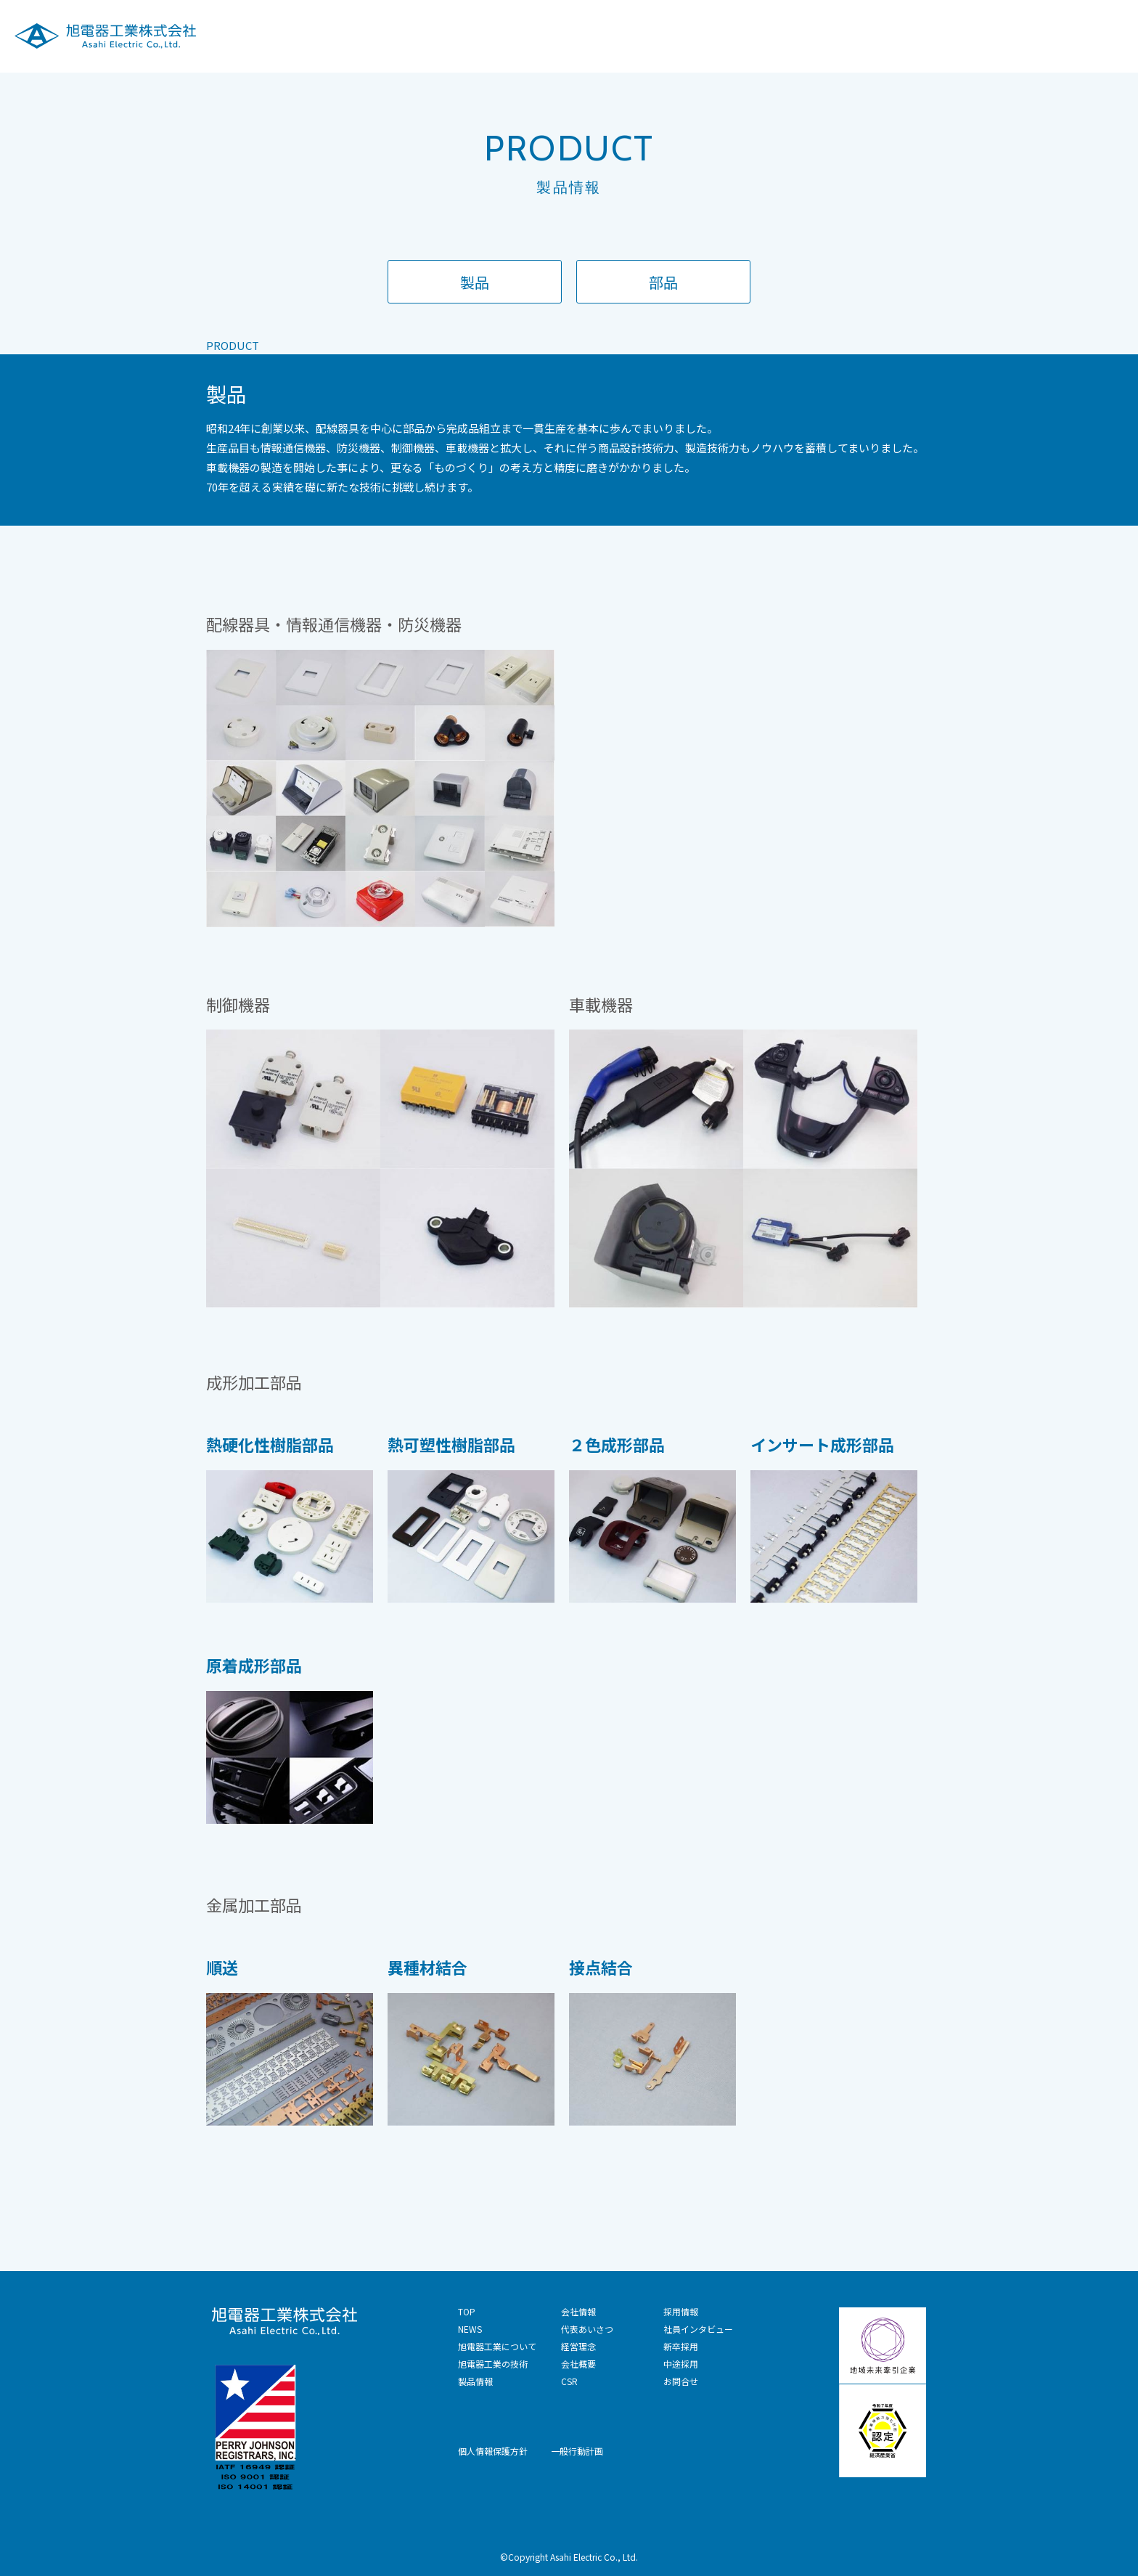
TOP (466, 2311)
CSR (954, 35)
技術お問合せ (1092, 35)
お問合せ (680, 2381)
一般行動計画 (577, 2451)
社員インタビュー (698, 2329)
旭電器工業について (617, 35)
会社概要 (578, 2363)
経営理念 (578, 2346)
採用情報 (1011, 35)
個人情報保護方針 (493, 2451)
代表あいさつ (587, 2329)
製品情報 (826, 35)
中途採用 (680, 2363)
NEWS (470, 2329)
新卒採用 (680, 2346)
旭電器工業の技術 (735, 35)
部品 (663, 282)
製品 (474, 282)
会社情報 (896, 35)
